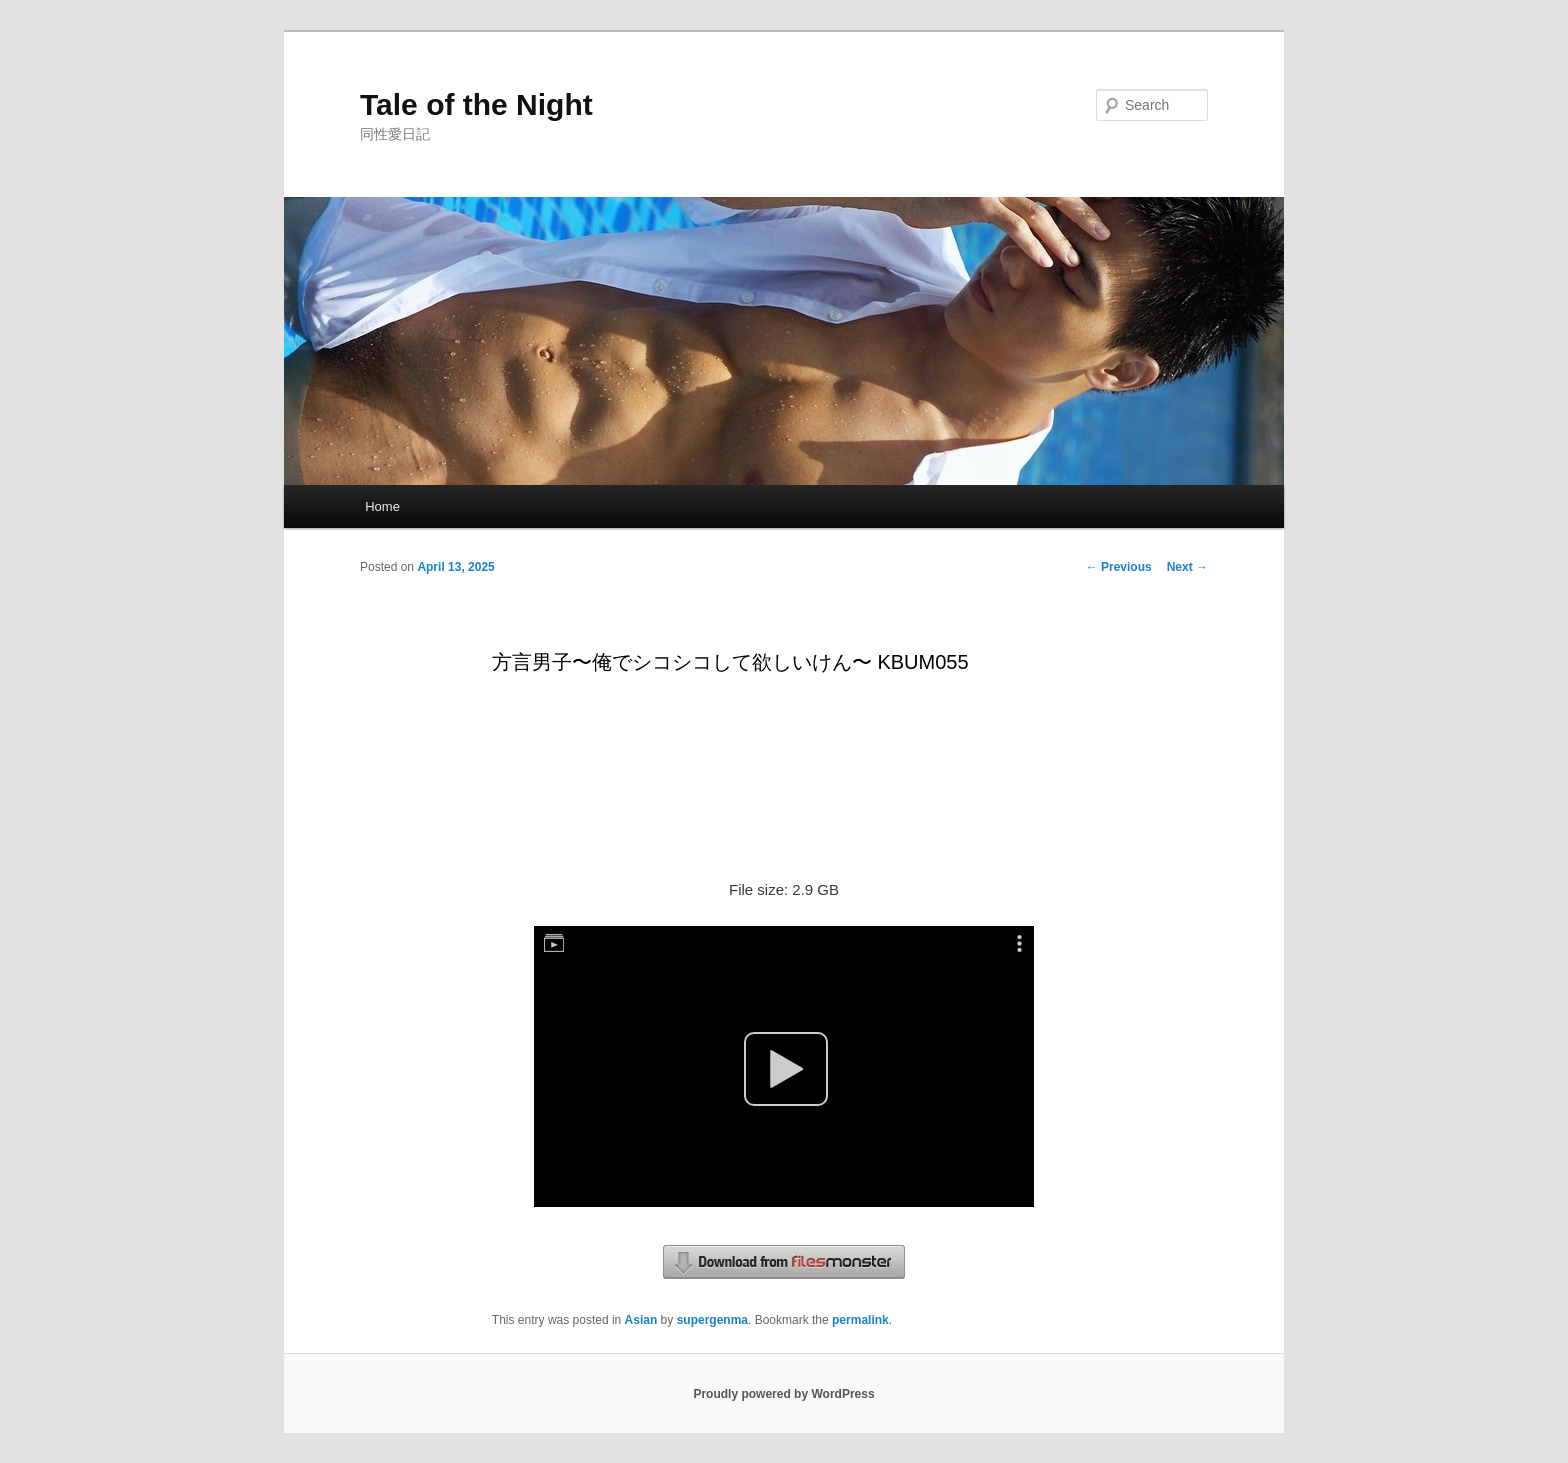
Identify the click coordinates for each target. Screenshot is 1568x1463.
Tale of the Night (476, 104)
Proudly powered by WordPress (783, 1394)
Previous (1119, 567)
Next (1187, 567)
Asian (641, 1320)
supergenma (712, 1320)
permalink (860, 1320)
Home (382, 506)
